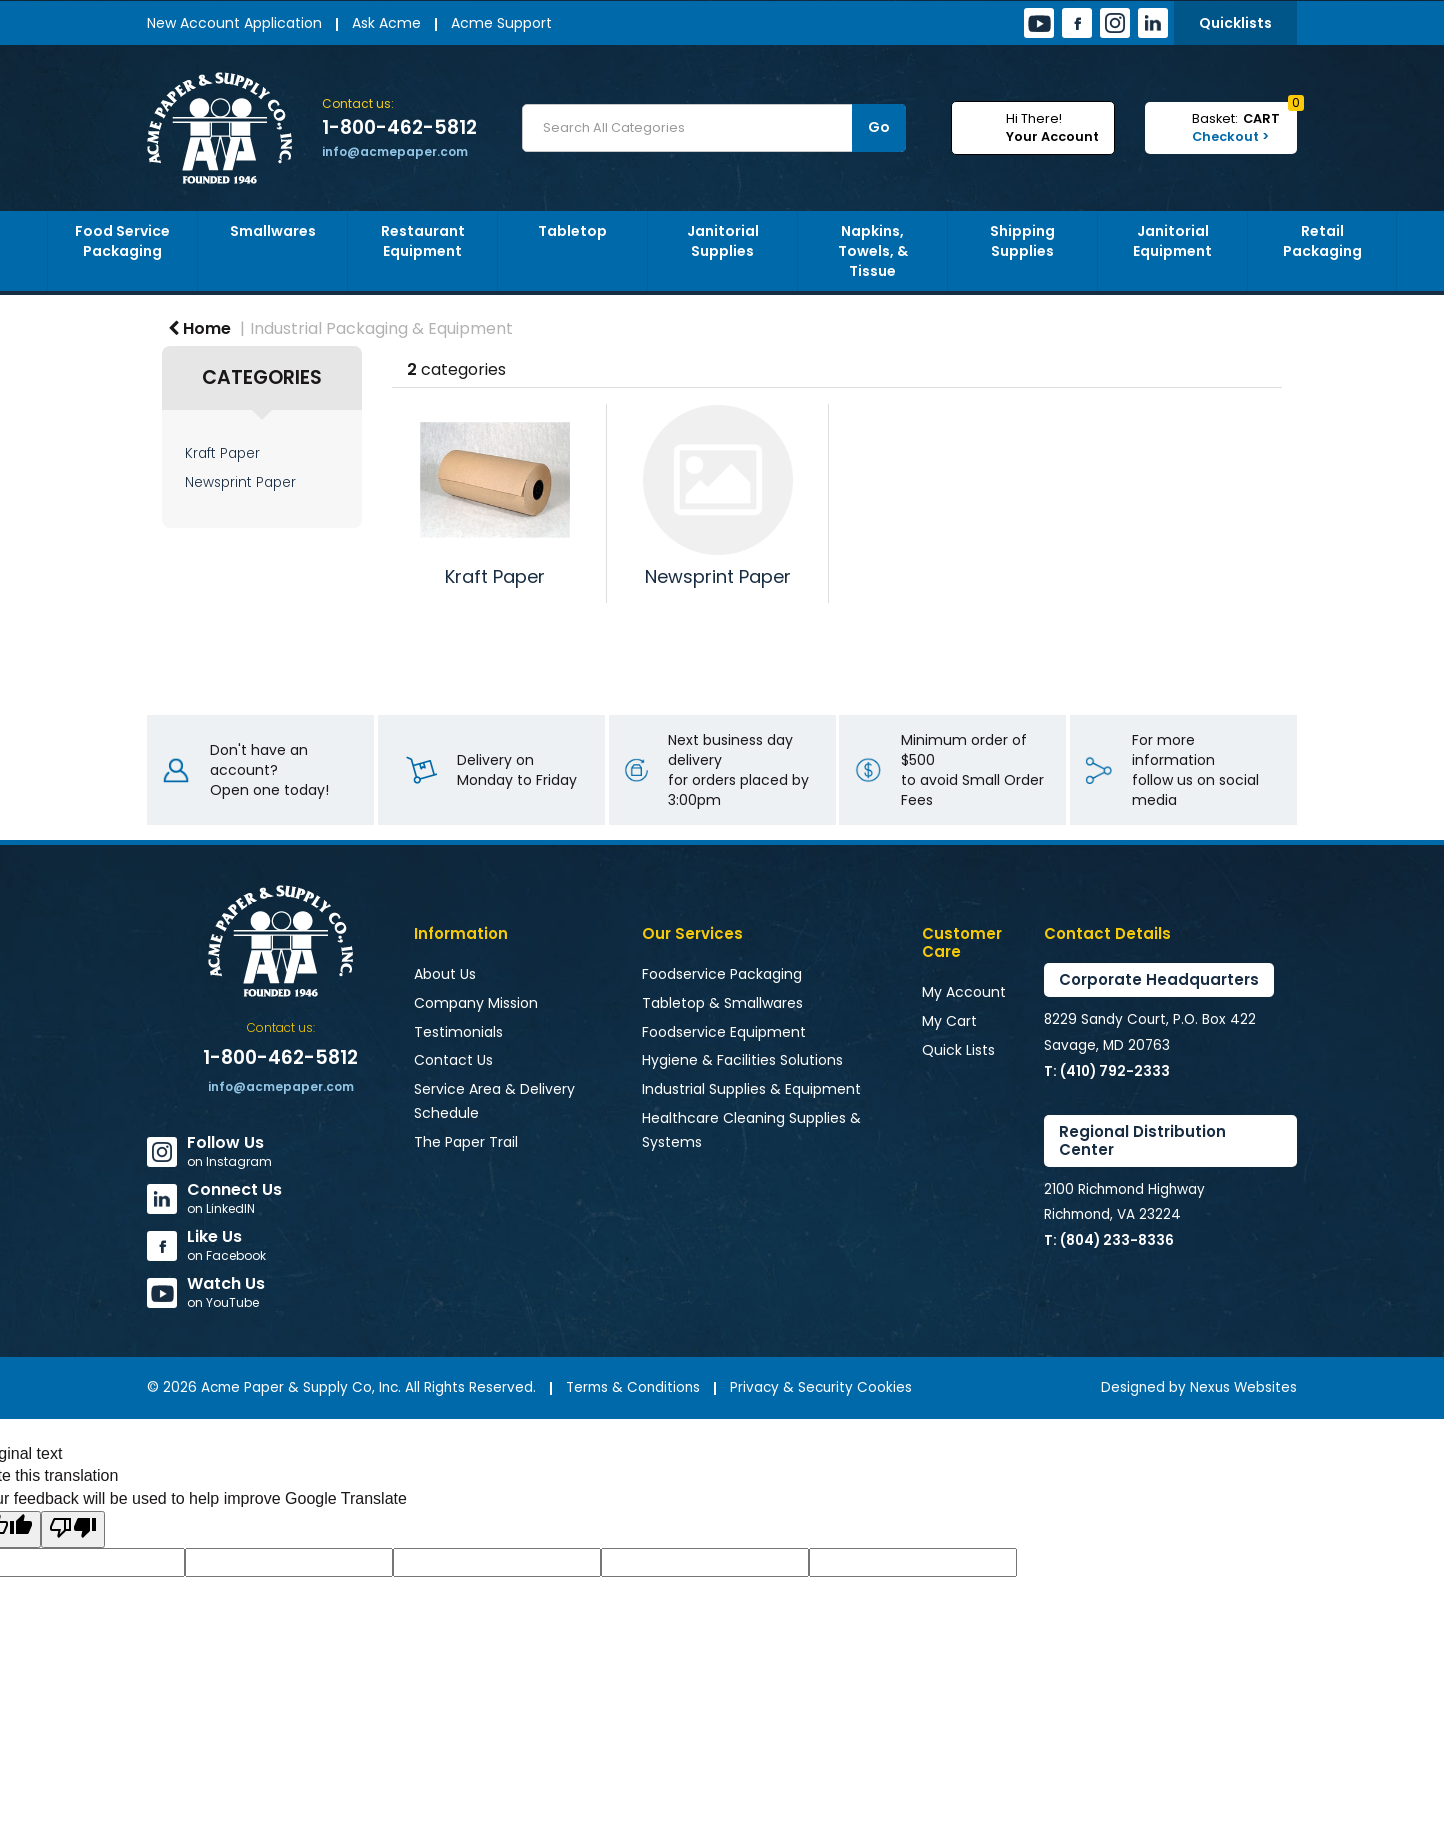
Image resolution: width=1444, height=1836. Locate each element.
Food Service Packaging (122, 241)
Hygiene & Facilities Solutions (742, 1060)
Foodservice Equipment (724, 1032)
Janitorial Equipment (1172, 241)
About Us (445, 974)
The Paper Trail (466, 1142)
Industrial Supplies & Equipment (751, 1089)
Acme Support (501, 23)
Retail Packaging (1322, 241)
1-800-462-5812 (399, 128)
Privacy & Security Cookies (821, 1387)
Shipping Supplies (1022, 241)
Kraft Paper (222, 453)
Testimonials (458, 1032)
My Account (964, 992)
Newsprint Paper (240, 482)
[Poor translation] (73, 1529)
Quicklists (1235, 23)
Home (199, 328)
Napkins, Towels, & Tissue (873, 251)
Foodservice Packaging (722, 974)
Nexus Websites (1243, 1387)
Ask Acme (386, 23)
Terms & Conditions (633, 1387)
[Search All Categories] (714, 128)
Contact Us (453, 1060)
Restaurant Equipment (423, 241)
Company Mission (476, 1003)
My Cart (949, 1021)
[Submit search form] (879, 128)
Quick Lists (958, 1050)
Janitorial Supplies (723, 241)
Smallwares (273, 231)
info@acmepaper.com (395, 151)
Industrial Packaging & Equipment (381, 328)
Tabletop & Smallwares (722, 1003)
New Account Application (234, 23)
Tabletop (572, 231)
